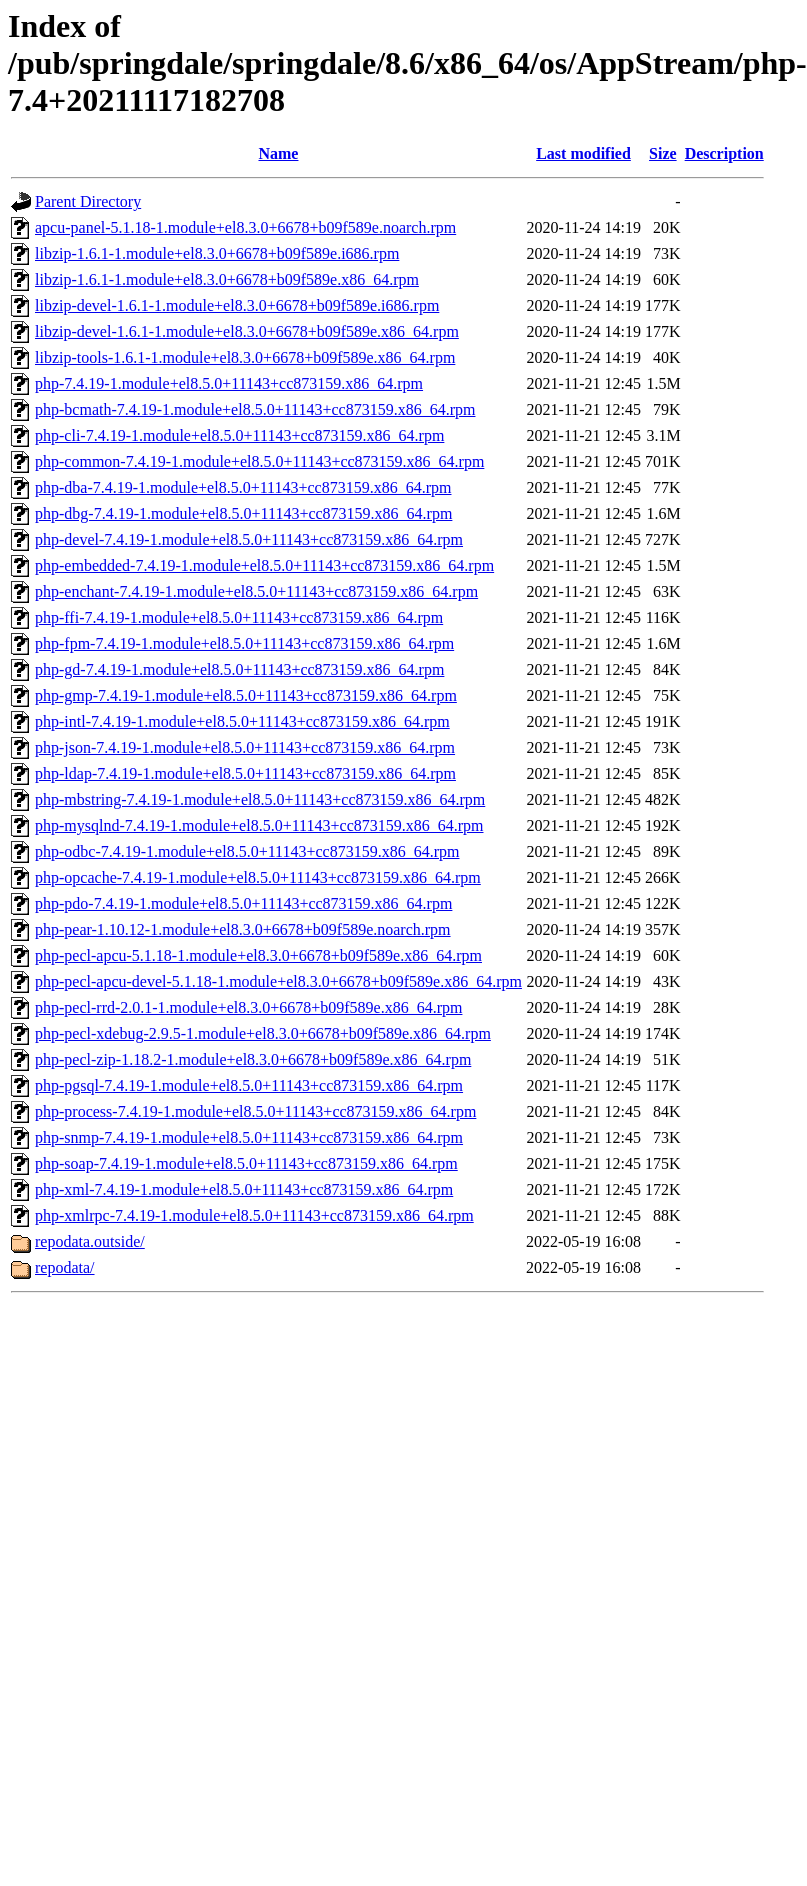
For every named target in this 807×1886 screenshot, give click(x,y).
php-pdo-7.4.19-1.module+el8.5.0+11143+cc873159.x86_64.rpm (243, 903)
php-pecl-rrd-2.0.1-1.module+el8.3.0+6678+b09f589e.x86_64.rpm (248, 1007)
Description (724, 153)
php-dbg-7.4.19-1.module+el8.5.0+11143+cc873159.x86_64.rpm (243, 513)
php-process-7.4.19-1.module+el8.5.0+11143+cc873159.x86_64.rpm (255, 1111)
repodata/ (65, 1267)
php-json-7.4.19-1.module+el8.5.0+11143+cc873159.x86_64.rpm (245, 747)
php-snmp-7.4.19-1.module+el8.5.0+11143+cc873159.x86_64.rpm (249, 1137)
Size (663, 153)
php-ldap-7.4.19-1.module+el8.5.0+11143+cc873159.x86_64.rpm (245, 773)
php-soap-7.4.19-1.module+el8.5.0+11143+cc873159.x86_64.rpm (246, 1163)
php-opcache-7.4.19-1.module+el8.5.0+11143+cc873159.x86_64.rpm (258, 877)
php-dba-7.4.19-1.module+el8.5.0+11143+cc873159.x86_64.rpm (243, 487)
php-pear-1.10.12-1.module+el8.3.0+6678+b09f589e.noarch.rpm (243, 929)
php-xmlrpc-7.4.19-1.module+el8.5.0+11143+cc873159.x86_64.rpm (254, 1215)
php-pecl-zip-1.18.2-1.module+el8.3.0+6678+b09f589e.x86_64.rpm (253, 1059)
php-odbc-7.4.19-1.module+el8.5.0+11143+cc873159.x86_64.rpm (247, 851)
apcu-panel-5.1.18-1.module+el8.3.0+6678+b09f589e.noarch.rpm (245, 227)
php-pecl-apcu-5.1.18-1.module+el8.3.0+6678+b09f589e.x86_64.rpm (258, 955)
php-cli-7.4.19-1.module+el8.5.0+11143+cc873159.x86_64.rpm (239, 435)
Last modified (583, 153)
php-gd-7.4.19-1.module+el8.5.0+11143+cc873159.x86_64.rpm (239, 669)
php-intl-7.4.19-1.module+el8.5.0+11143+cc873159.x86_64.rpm (242, 721)
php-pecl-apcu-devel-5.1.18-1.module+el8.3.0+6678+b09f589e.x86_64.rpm (278, 981)
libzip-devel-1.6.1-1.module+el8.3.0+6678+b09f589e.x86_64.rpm (247, 331)
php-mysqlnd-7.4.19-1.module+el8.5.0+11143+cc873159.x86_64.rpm (259, 825)
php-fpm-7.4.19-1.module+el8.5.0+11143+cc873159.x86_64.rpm (244, 643)
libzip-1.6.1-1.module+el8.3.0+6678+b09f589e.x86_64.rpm (227, 279)
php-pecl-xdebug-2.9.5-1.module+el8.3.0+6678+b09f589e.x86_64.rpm (263, 1033)
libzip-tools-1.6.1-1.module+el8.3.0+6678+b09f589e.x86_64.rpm (245, 357)
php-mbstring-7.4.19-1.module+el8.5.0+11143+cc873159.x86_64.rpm (260, 799)
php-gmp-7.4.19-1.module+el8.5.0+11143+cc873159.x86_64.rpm (246, 695)
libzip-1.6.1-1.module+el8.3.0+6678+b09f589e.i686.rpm (217, 253)
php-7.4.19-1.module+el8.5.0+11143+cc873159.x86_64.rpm (229, 383)
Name (278, 153)
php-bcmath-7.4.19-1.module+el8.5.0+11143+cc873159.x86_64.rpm (255, 409)
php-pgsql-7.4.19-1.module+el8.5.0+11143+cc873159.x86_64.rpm (249, 1085)
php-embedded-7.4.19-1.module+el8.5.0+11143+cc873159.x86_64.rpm (264, 565)
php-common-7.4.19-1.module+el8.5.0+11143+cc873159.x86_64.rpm (259, 461)
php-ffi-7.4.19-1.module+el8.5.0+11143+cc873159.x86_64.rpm (239, 617)
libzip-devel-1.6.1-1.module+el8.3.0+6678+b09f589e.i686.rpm (237, 305)
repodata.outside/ (90, 1241)
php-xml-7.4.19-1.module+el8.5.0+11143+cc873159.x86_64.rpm (244, 1189)
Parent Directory (88, 201)
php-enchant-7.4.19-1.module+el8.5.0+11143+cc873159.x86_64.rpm (256, 591)
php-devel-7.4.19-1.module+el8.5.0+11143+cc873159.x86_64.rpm (249, 539)
